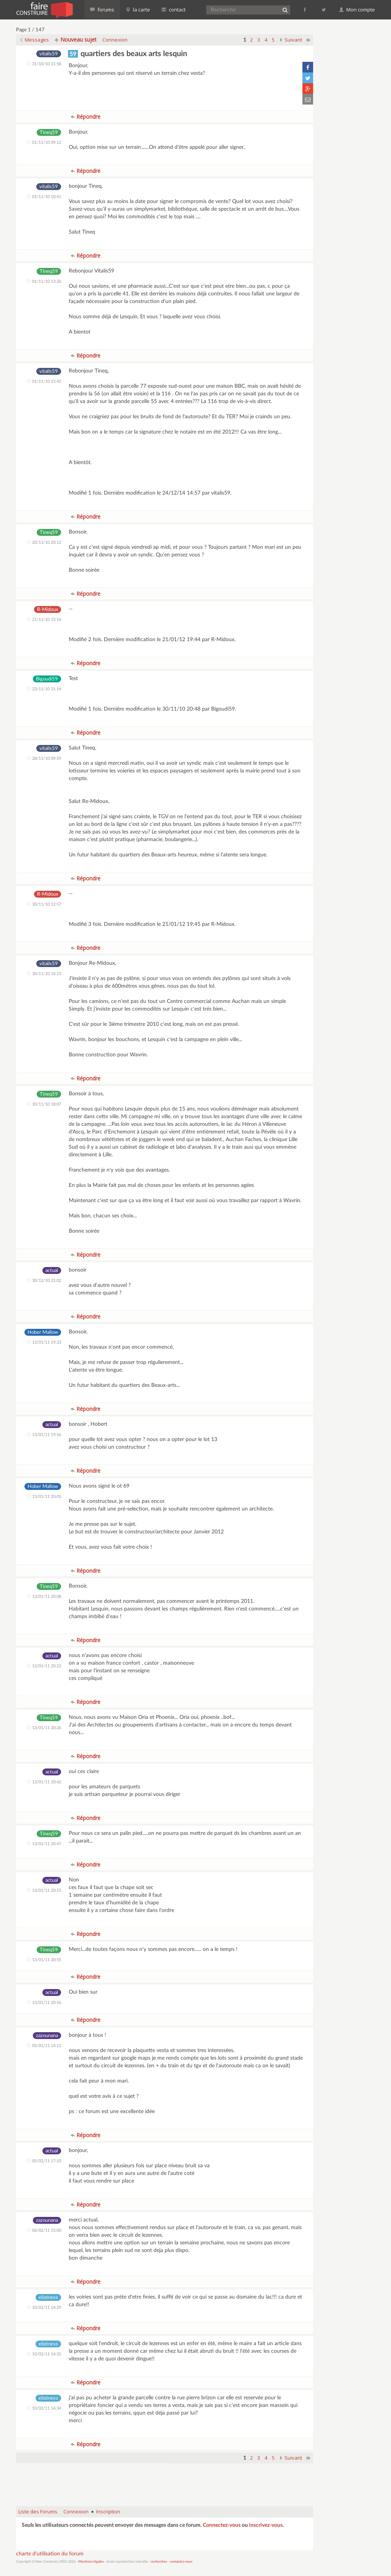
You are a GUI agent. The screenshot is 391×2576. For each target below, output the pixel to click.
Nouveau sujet (76, 39)
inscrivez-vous (266, 2525)
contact (174, 9)
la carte (138, 9)
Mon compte (357, 9)
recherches (159, 2561)
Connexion (115, 39)
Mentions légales (91, 2561)
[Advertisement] (165, 2481)
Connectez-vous (222, 2525)
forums (102, 9)
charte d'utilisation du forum (50, 2554)
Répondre (85, 116)
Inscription (108, 2511)
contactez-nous (181, 2561)
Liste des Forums (37, 2511)
